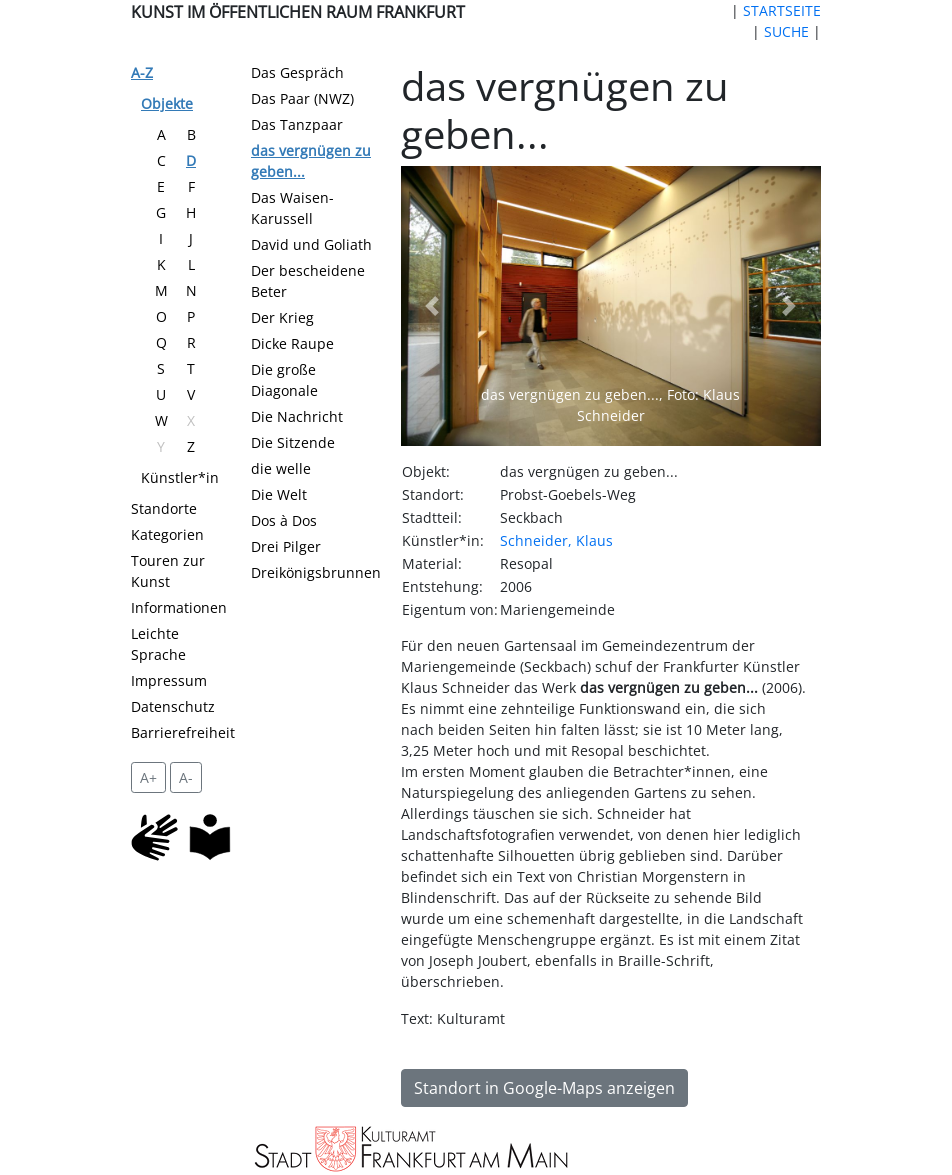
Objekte (167, 103)
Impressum (169, 680)
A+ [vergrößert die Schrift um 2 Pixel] (148, 777)
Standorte (164, 508)
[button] (432, 306)
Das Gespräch (297, 72)
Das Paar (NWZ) (302, 98)
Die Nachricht (297, 416)
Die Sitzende (293, 442)
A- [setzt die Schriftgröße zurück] (186, 777)
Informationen (179, 607)
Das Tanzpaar (297, 124)
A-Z (142, 72)
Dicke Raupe (292, 343)
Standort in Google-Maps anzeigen (544, 1088)
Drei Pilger (286, 546)
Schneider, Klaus (556, 540)
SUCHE (786, 31)
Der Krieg (282, 317)
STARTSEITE (782, 10)
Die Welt (279, 494)
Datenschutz (173, 706)
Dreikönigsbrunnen (316, 572)
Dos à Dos (284, 520)
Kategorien (167, 534)
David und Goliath (311, 244)
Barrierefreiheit (183, 732)
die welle (281, 468)
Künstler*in (180, 477)
